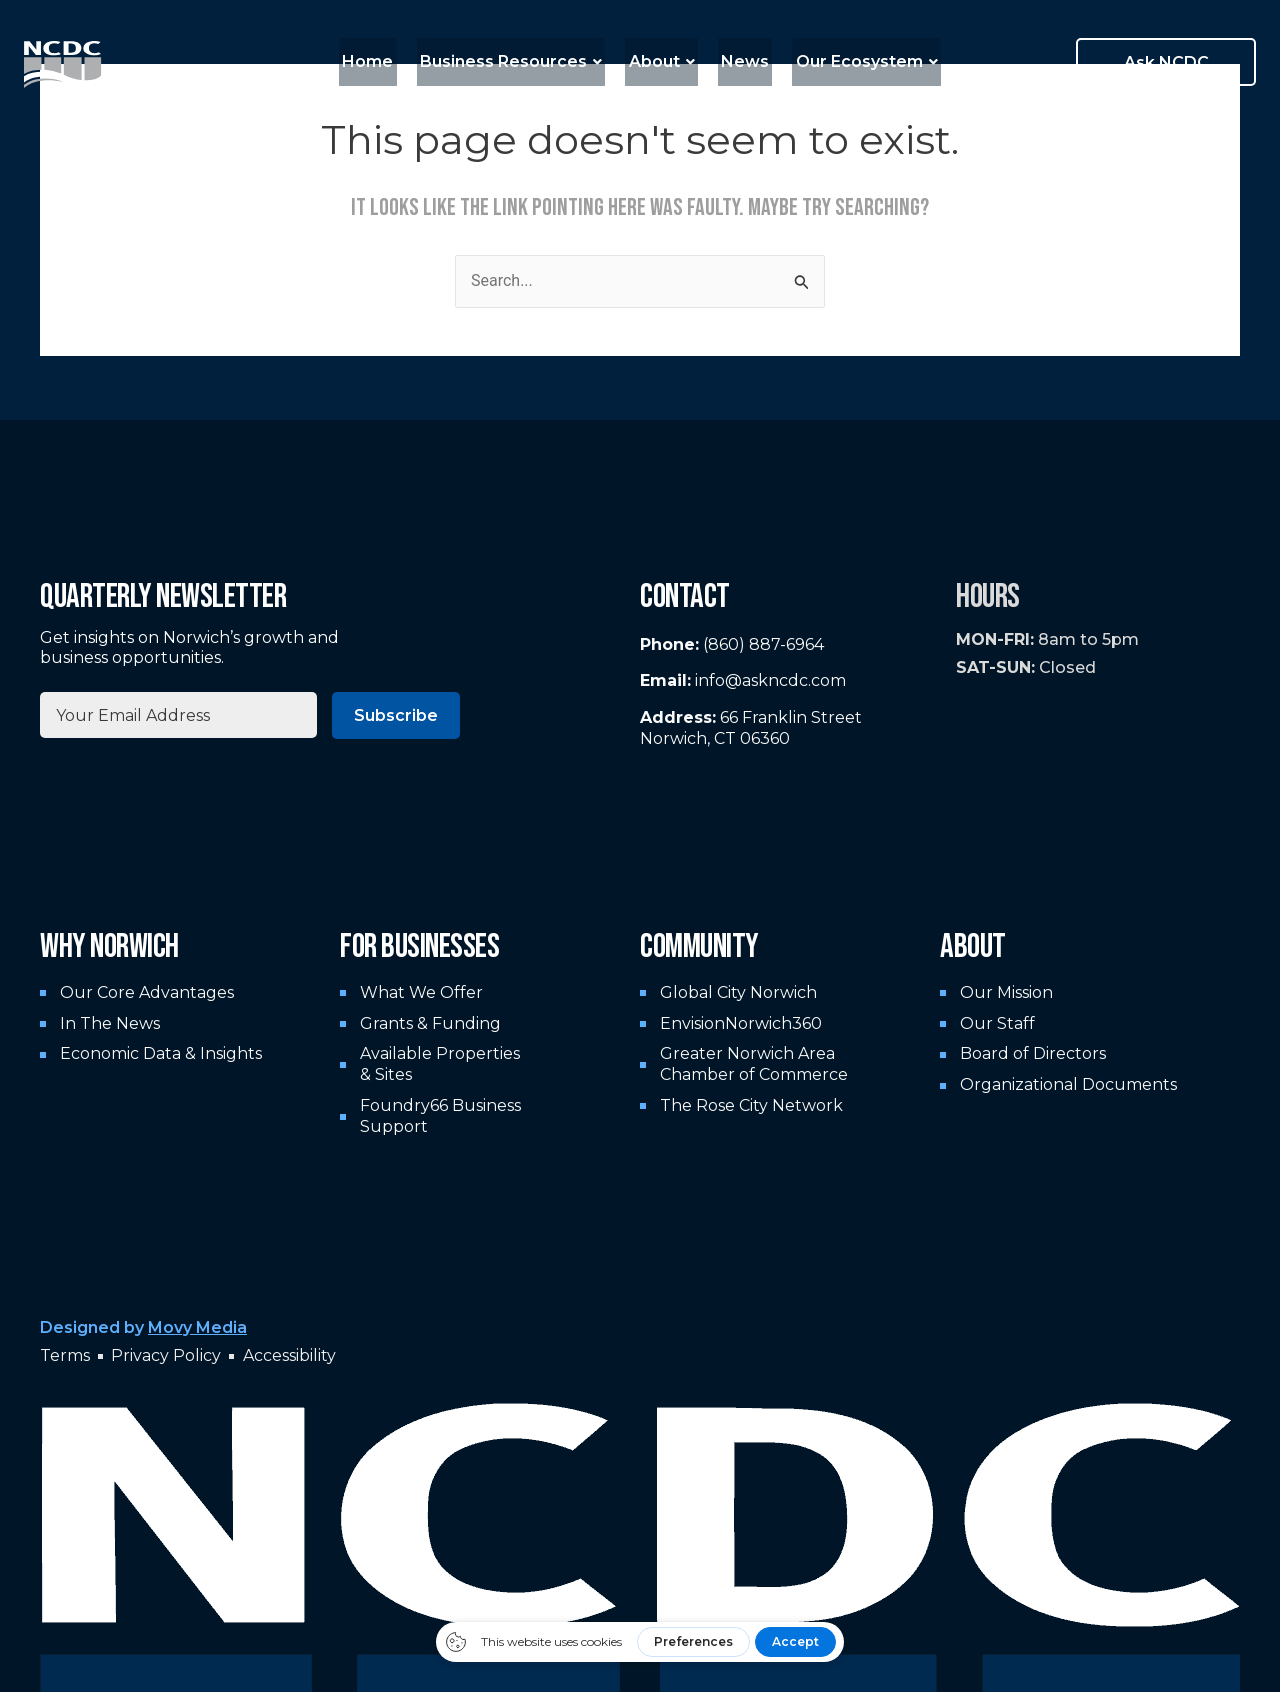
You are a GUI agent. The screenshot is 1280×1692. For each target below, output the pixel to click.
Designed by (143, 1327)
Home (381, 61)
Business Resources (518, 61)
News (739, 61)
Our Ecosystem (854, 61)
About (662, 61)
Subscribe (396, 715)
